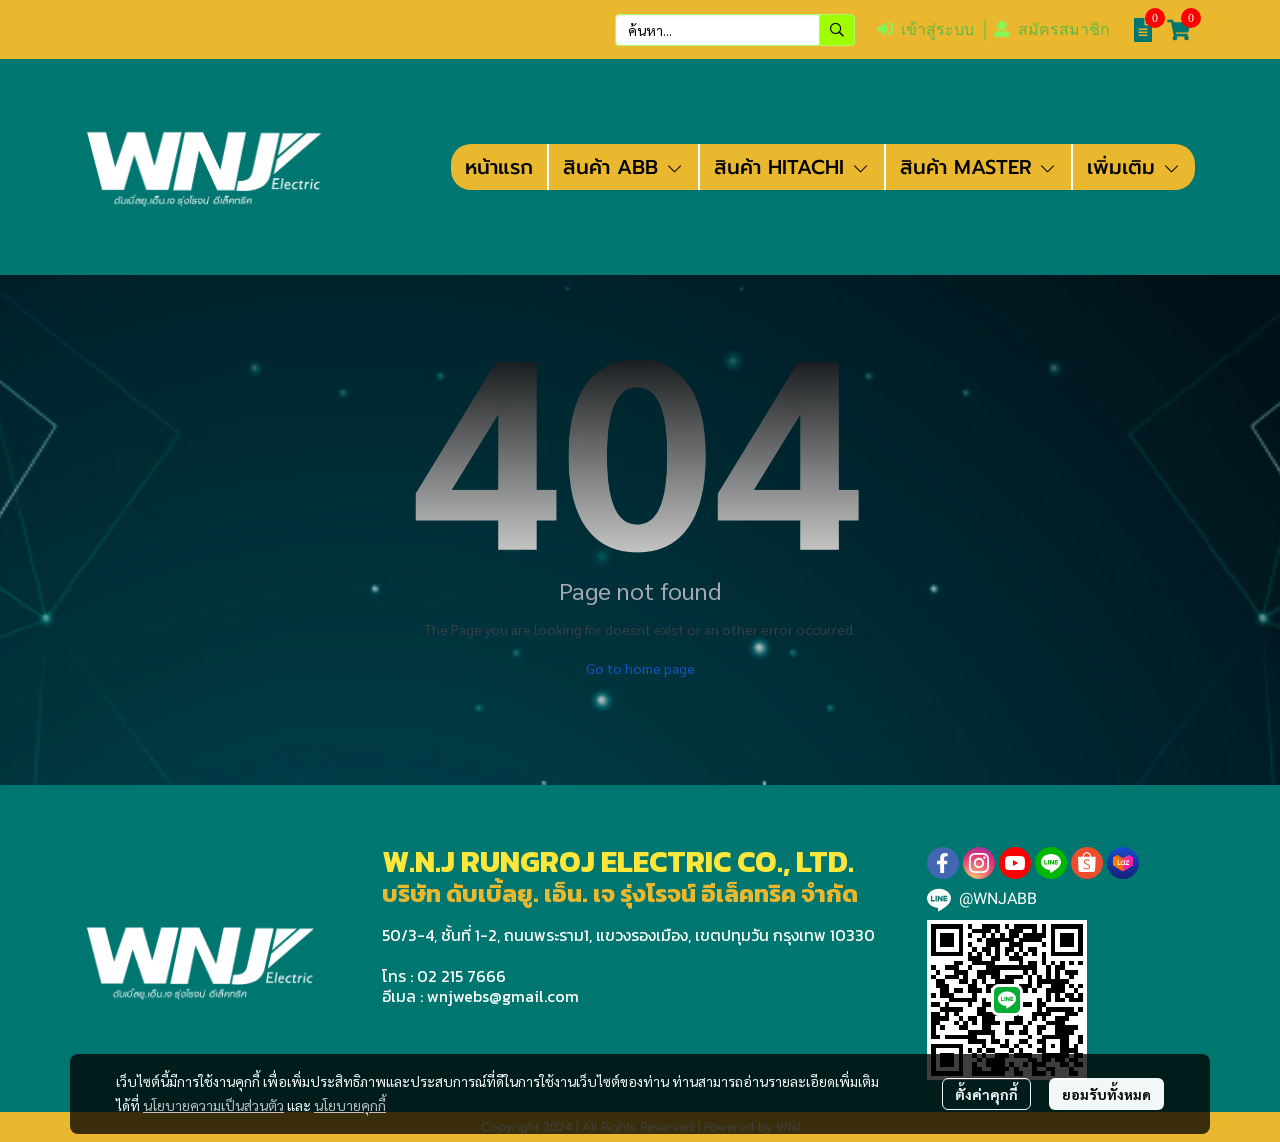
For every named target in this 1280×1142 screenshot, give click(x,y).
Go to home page (640, 668)
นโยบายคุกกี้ (350, 1105)
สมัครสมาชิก (1052, 29)
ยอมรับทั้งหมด (1106, 1094)
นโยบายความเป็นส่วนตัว (213, 1105)
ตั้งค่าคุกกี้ (986, 1094)
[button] (735, 30)
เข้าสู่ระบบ (925, 29)
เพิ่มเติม (1134, 167)
